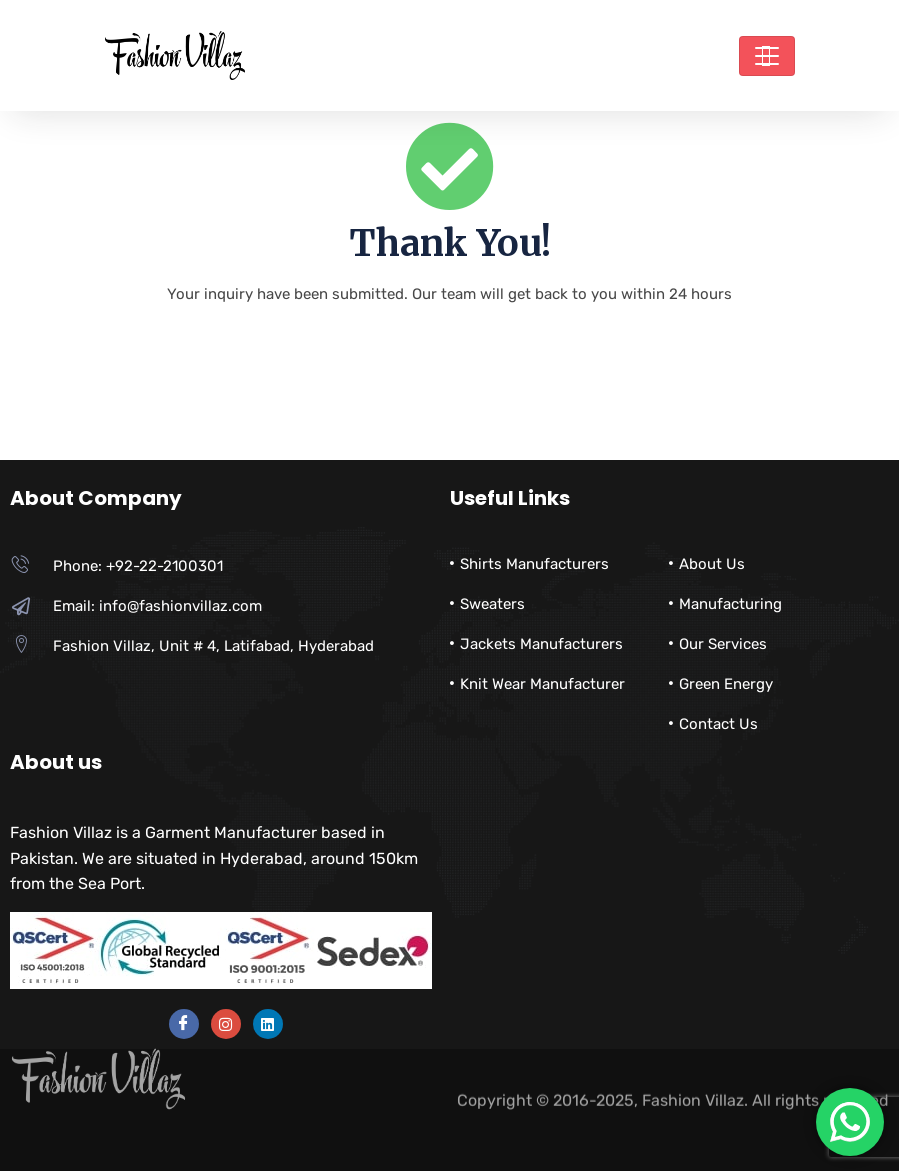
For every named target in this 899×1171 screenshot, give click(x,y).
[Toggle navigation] (767, 56)
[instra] (226, 1024)
